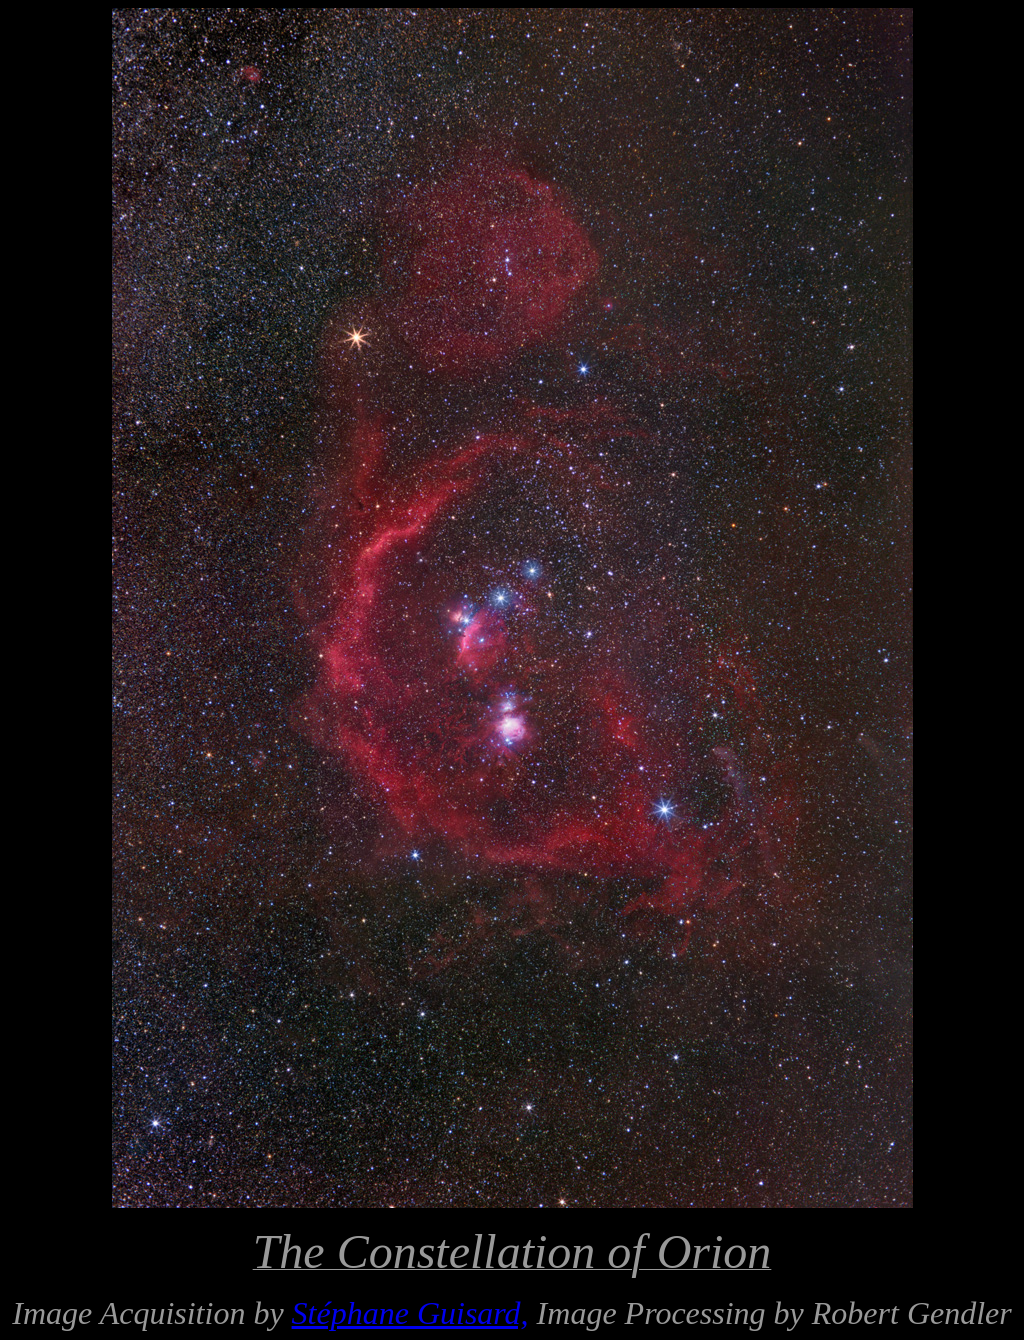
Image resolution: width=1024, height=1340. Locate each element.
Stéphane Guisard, (410, 1313)
